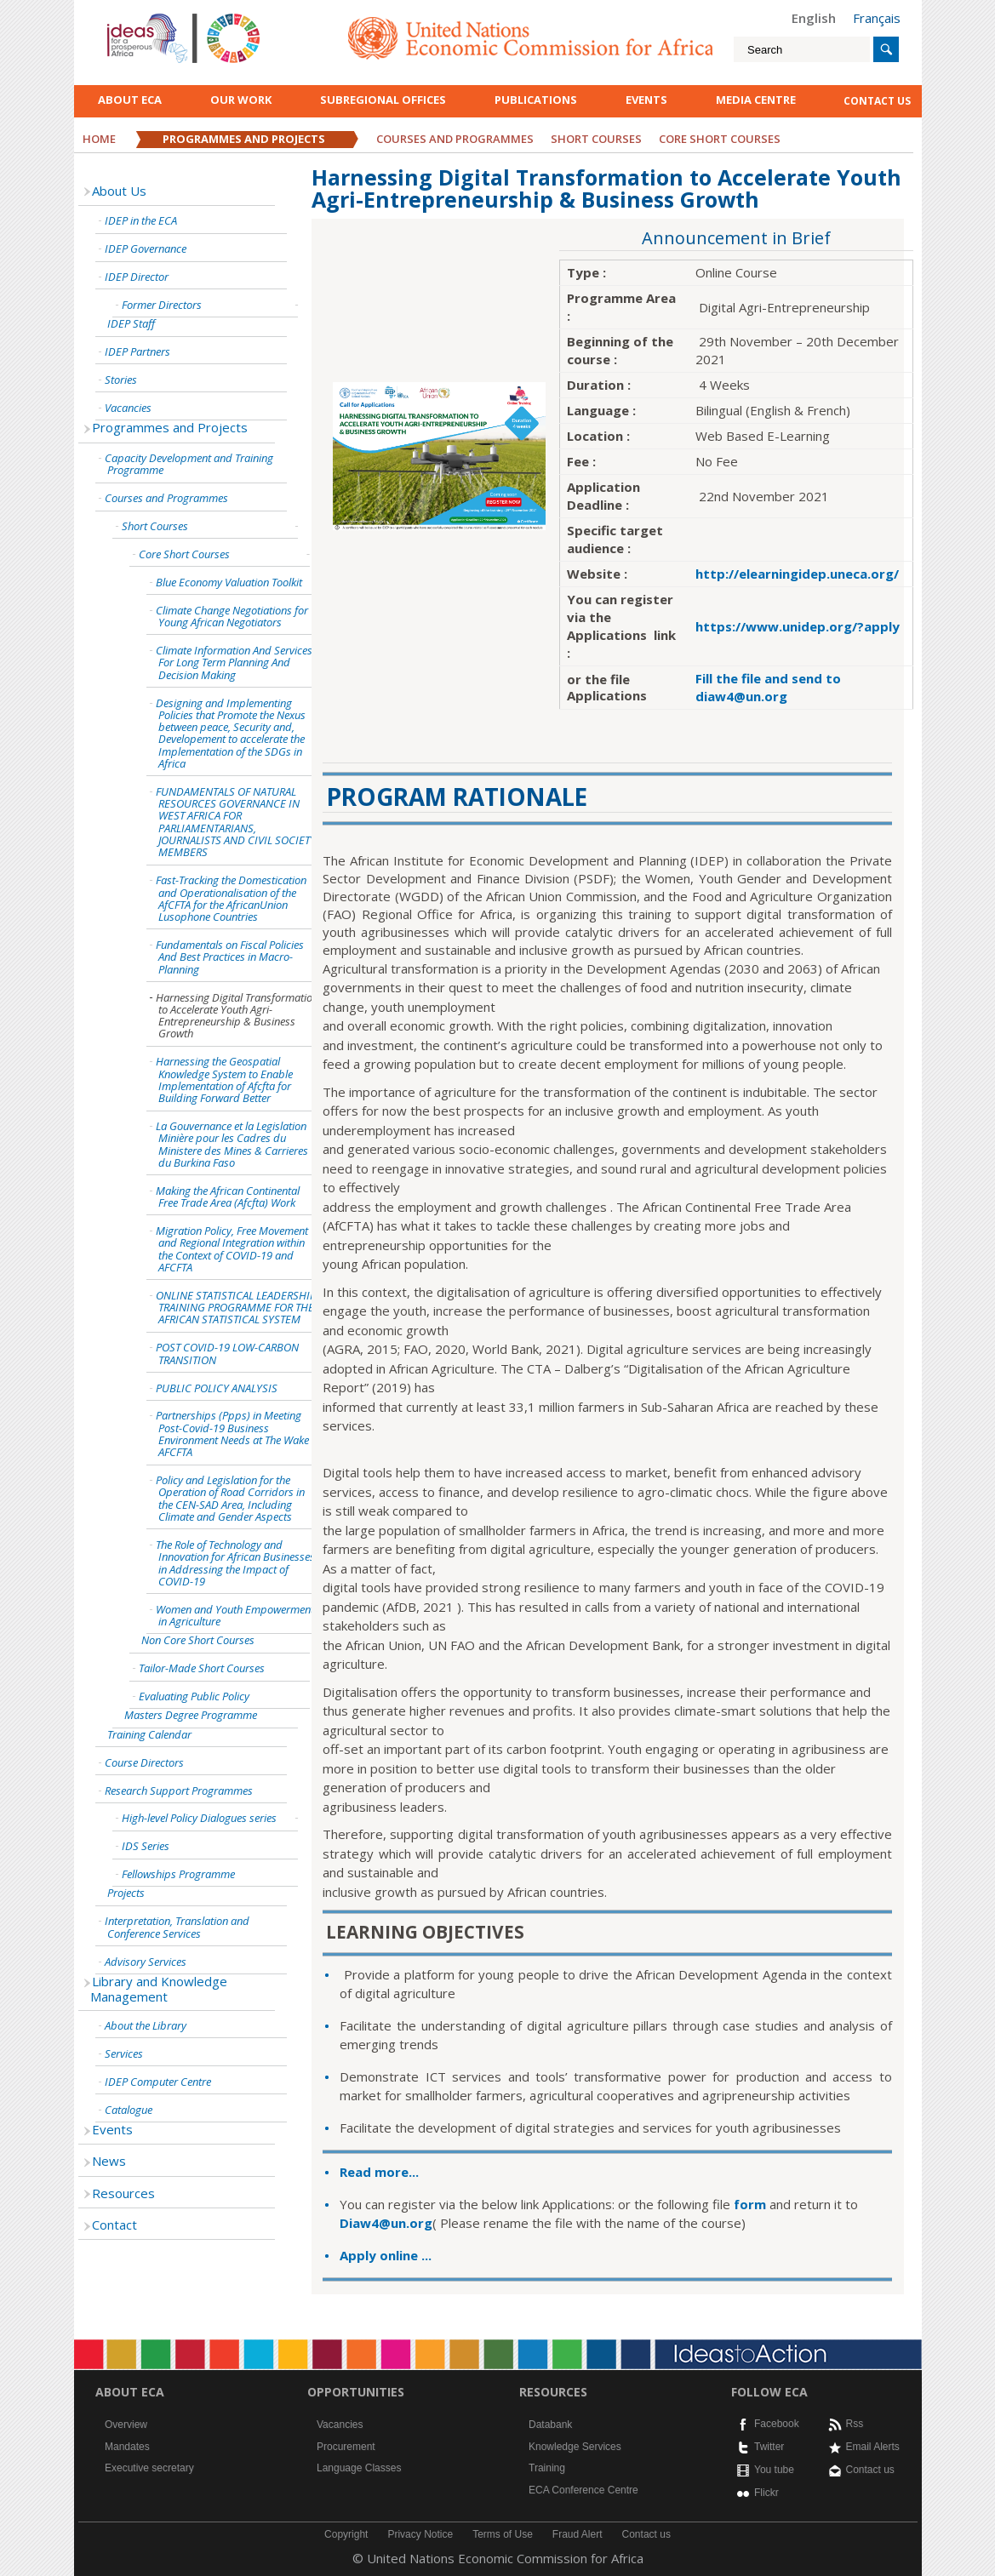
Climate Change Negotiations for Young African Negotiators (232, 616)
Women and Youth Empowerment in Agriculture (235, 1615)
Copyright (346, 2534)
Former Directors (162, 304)
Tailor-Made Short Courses (202, 1668)
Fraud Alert (577, 2534)
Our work (241, 99)
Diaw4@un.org (386, 2222)
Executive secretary (149, 2468)
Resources (123, 2193)
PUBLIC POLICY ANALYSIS (216, 1388)
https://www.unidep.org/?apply (797, 626)
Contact (114, 2224)
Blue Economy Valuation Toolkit (229, 582)
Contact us (870, 2470)
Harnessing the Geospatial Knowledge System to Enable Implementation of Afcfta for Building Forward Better (224, 1079)
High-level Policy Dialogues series (199, 1817)
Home (99, 138)
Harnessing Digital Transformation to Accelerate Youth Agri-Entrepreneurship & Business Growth (237, 1016)
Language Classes (359, 2468)
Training (547, 2468)
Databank (550, 2424)
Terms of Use (502, 2534)
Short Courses (596, 138)
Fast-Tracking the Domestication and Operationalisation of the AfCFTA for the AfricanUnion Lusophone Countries (231, 898)
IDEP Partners (137, 351)
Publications (536, 99)
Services (124, 2053)
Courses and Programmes (455, 138)
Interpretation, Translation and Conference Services (177, 1926)
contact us (877, 101)
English (814, 17)
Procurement (346, 2447)
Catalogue (128, 2109)
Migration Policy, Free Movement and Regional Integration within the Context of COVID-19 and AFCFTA (232, 1249)
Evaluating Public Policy (194, 1696)
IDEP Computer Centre (158, 2081)
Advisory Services (145, 1961)
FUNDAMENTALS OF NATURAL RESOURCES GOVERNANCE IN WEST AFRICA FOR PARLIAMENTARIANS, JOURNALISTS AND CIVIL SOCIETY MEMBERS (236, 822)
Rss (855, 2424)
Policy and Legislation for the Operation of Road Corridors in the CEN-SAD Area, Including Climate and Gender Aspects (230, 1498)
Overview (126, 2424)
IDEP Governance (145, 248)
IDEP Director (137, 276)
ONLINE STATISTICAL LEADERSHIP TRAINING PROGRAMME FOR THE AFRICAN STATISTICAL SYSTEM (236, 1308)
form (751, 2204)
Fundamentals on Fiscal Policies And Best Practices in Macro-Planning (230, 957)
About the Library (145, 2025)
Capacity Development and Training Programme (189, 463)
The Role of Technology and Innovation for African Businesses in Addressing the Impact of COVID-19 (235, 1563)
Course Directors (144, 1762)
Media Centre (756, 99)
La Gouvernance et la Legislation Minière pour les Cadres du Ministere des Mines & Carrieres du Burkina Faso (232, 1144)
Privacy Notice (420, 2534)
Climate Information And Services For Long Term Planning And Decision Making (234, 663)
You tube (774, 2470)
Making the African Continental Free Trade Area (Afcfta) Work (228, 1196)
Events (646, 99)
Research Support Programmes (179, 1790)
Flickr (766, 2493)
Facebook (776, 2424)
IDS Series (145, 1845)
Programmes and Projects (244, 138)
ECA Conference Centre (583, 2490)
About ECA (130, 99)
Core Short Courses (184, 554)
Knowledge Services (575, 2447)
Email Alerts (873, 2447)
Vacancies (128, 407)
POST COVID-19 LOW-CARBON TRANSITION (227, 1353)
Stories (121, 379)
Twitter (769, 2447)
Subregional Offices (383, 99)
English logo (130, 17)
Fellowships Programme (178, 1874)
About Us (119, 190)
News (109, 2160)
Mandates (127, 2447)
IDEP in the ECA (141, 220)
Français (877, 17)
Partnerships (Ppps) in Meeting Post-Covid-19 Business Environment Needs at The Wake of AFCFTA (238, 1433)
